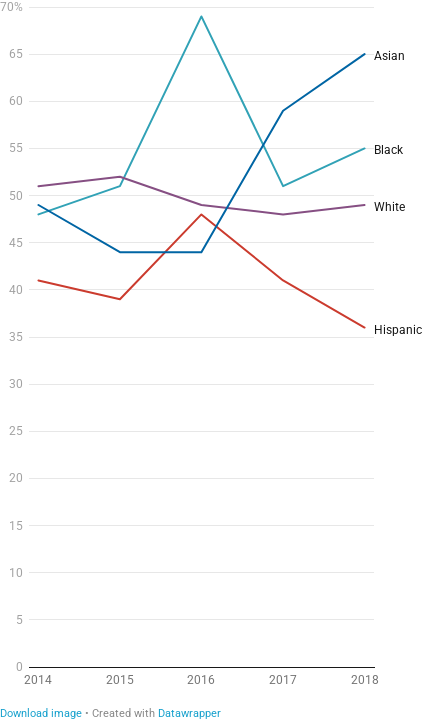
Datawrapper (189, 713)
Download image (41, 713)
